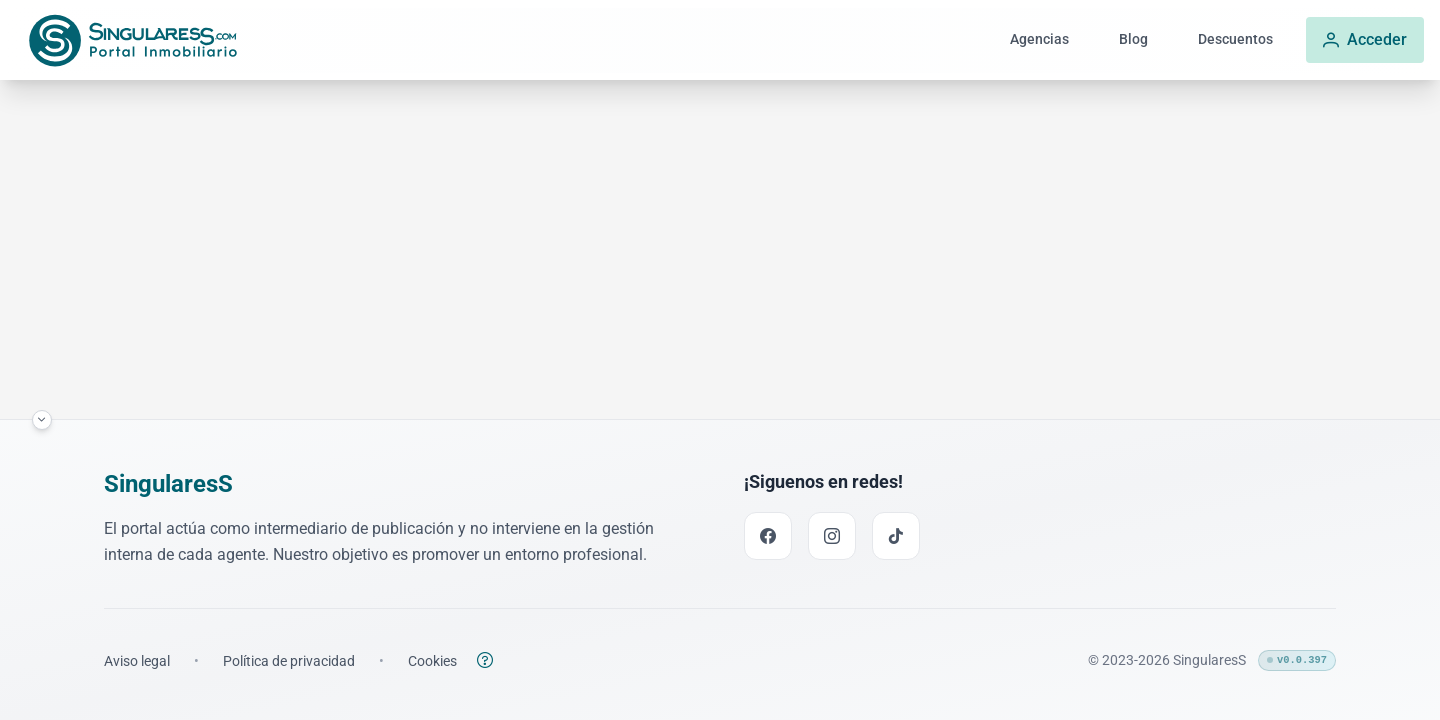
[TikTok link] (896, 536)
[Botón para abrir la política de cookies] (485, 660)
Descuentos (1235, 39)
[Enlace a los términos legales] (137, 661)
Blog (1133, 39)
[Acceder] (1365, 40)
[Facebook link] (768, 536)
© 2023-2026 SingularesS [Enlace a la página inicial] (1167, 660)
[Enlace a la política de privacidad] (289, 661)
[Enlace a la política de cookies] (432, 661)
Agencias (1039, 39)
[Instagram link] (832, 536)
